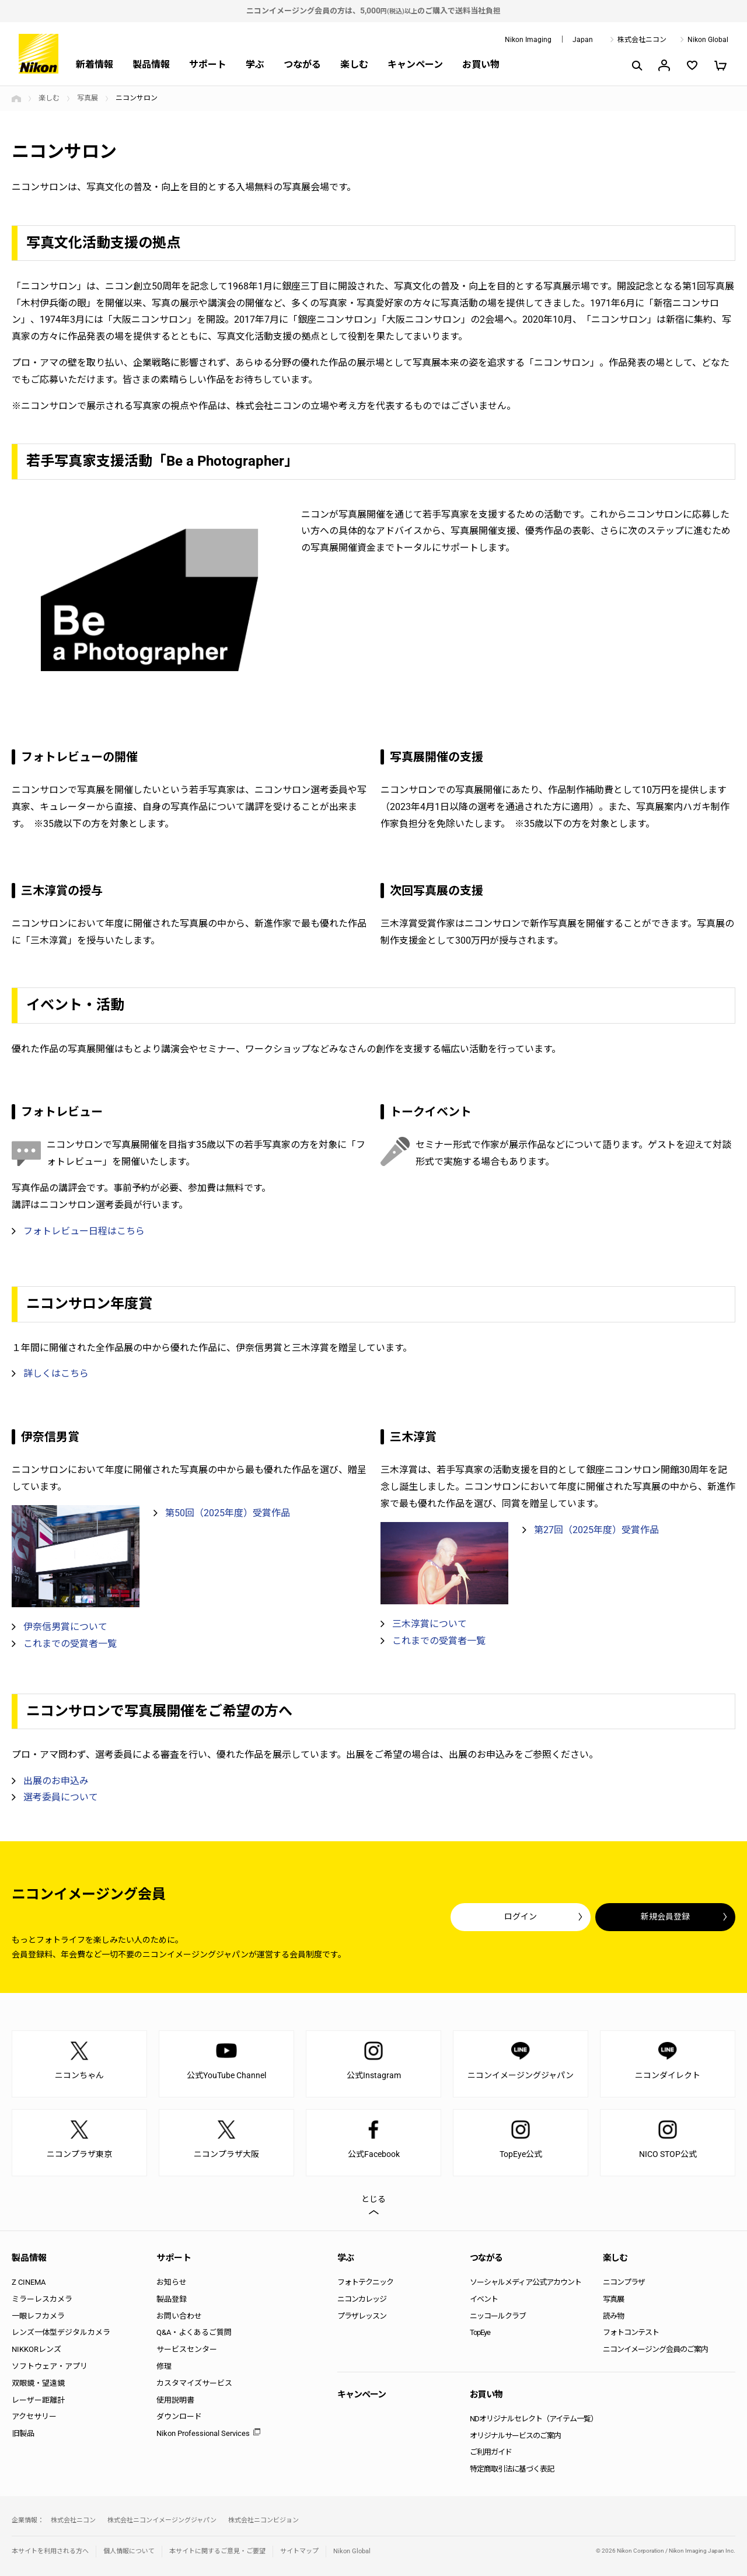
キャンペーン (415, 64)
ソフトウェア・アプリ (50, 2366)
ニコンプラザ (624, 2282)
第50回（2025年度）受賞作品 (227, 1513)
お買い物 (481, 64)
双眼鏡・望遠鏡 (38, 2383)
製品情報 (151, 64)
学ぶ (255, 64)
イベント (484, 2299)
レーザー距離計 (38, 2400)
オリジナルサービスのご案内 (515, 2435)
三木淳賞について (429, 1623)
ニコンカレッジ (361, 2299)
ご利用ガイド (491, 2452)
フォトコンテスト (631, 2332)
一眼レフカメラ (38, 2316)
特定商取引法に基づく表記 (512, 2469)
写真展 (87, 98)
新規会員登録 (665, 1916)
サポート (207, 64)
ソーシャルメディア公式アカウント (525, 2282)
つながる (302, 64)
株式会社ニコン (641, 40)
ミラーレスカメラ (42, 2299)
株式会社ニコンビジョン (263, 2520)
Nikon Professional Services (203, 2433)
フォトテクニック (365, 2282)
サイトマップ (299, 2551)
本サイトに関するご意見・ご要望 (217, 2551)
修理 (164, 2366)
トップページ (16, 98)
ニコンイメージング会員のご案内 (655, 2349)
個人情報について (129, 2551)
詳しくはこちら (56, 1373)
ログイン (520, 1916)
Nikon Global (707, 40)
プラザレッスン (361, 2316)
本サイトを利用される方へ (50, 2551)
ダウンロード (179, 2416)
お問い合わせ (179, 2316)
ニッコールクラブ (498, 2316)
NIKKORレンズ (36, 2349)
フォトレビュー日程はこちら (84, 1231)
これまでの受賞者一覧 (70, 1643)
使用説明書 (175, 2400)
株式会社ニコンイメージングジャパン (162, 2520)
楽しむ (354, 64)
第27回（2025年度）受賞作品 (596, 1529)
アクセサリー (34, 2416)
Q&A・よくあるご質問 (194, 2332)
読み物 (613, 2316)
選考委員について (60, 1797)
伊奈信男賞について (65, 1626)
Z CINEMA (29, 2282)
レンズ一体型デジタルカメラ (61, 2332)
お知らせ (171, 2282)
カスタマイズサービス (194, 2383)
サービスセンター (186, 2349)
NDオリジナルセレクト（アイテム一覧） (534, 2418)
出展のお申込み (56, 1780)
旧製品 (23, 2433)
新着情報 (94, 64)
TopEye (480, 2332)
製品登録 (171, 2299)
